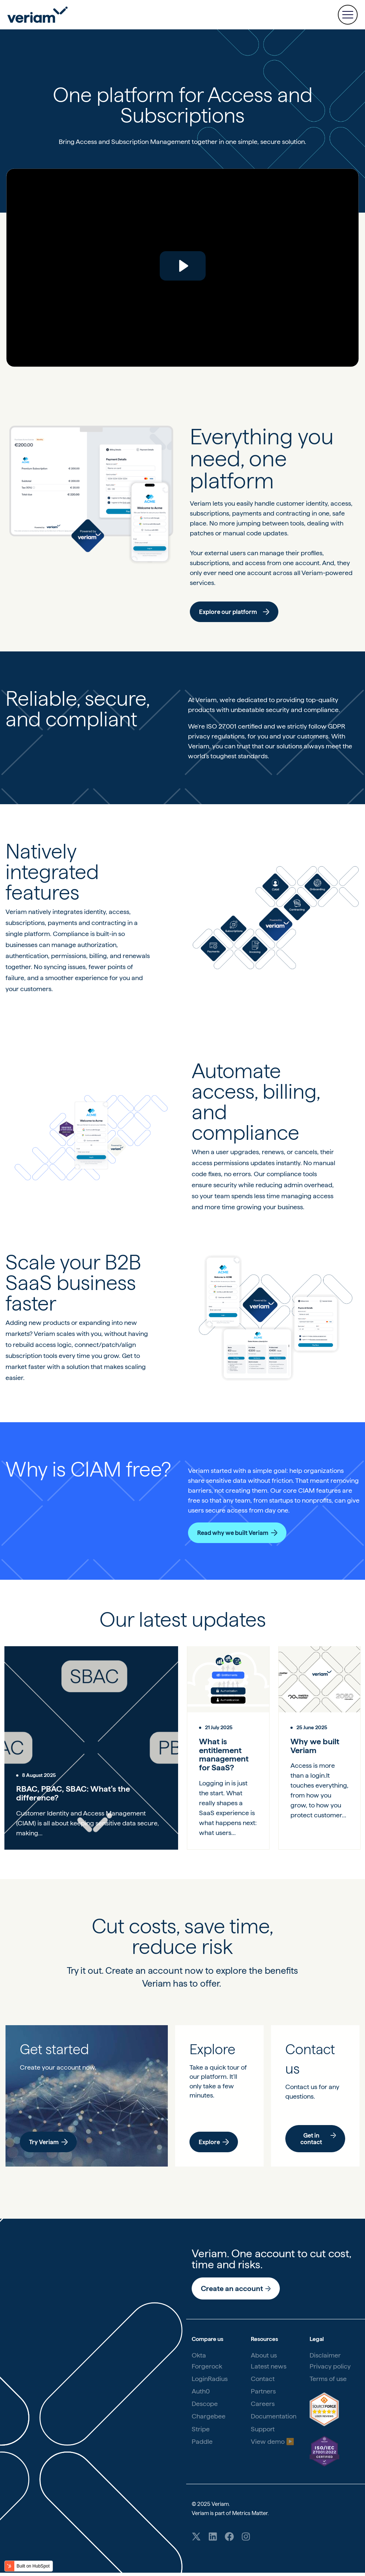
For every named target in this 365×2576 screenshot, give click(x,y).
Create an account (236, 2290)
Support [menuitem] (263, 2430)
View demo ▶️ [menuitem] (272, 2443)
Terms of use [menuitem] (328, 2380)
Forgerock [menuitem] (207, 2367)
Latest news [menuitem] (268, 2367)
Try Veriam (48, 2144)
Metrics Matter (250, 2515)
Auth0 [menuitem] (201, 2392)
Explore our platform (234, 611)
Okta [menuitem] (199, 2357)
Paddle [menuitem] (202, 2443)
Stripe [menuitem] (201, 2430)
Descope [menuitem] (205, 2405)
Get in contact (318, 2140)
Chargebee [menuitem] (208, 2418)
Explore (214, 2144)
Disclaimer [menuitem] (325, 2357)
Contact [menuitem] (263, 2380)
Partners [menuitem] (263, 2392)
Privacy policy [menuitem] (330, 2367)
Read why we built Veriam (237, 1532)
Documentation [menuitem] (273, 2418)
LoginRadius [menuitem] (210, 2380)
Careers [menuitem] (263, 2405)
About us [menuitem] (264, 2357)
